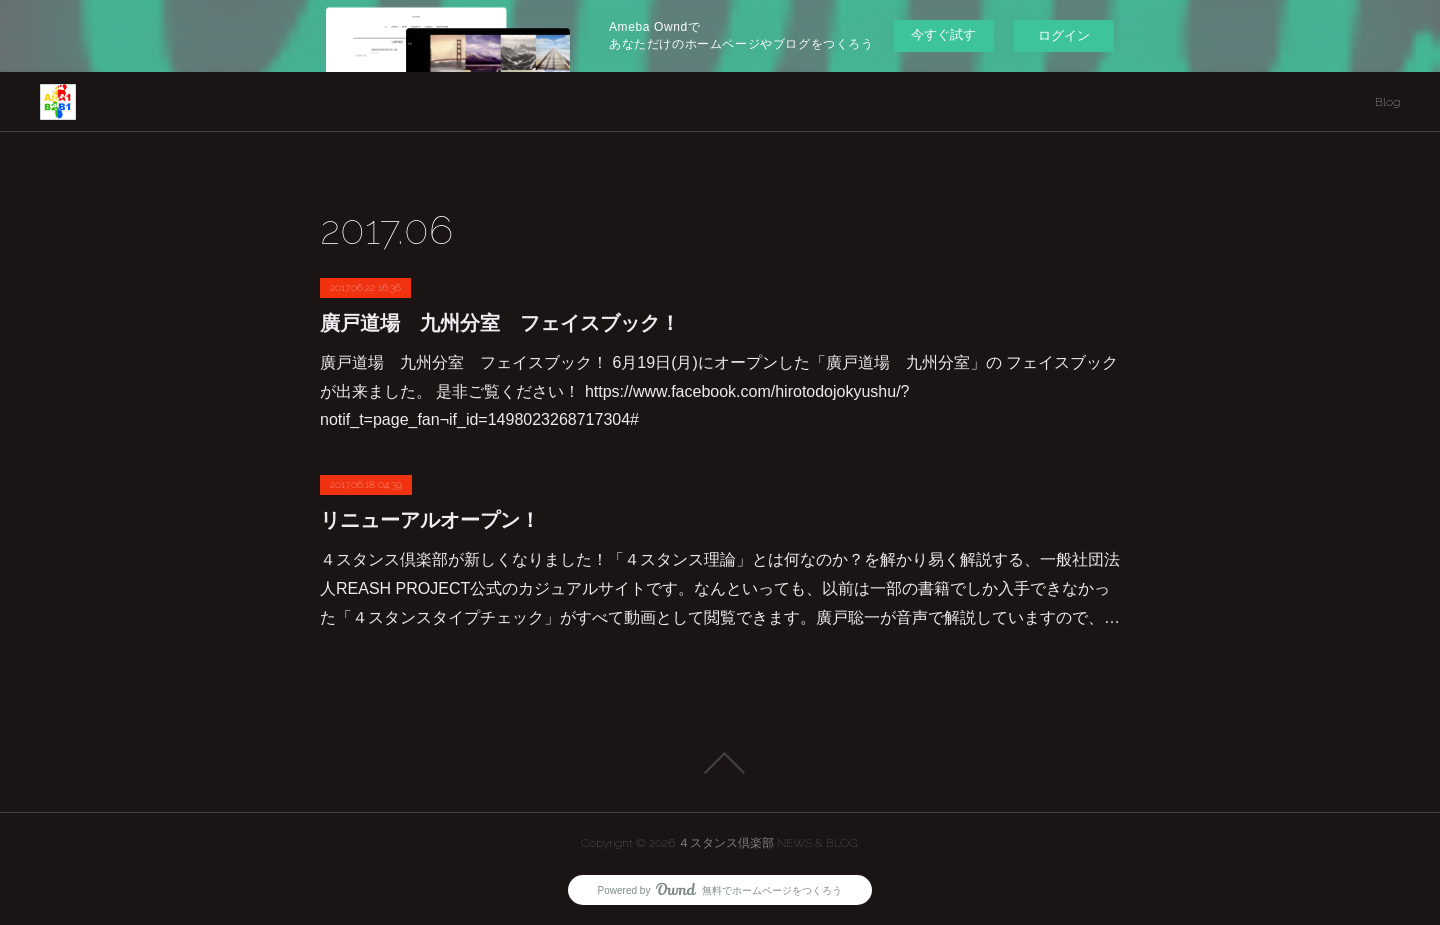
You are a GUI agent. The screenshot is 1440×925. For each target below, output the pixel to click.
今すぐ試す (943, 34)
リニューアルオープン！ (430, 520)
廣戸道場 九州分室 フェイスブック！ (500, 323)
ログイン (1064, 35)
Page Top (720, 763)
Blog (1387, 102)
